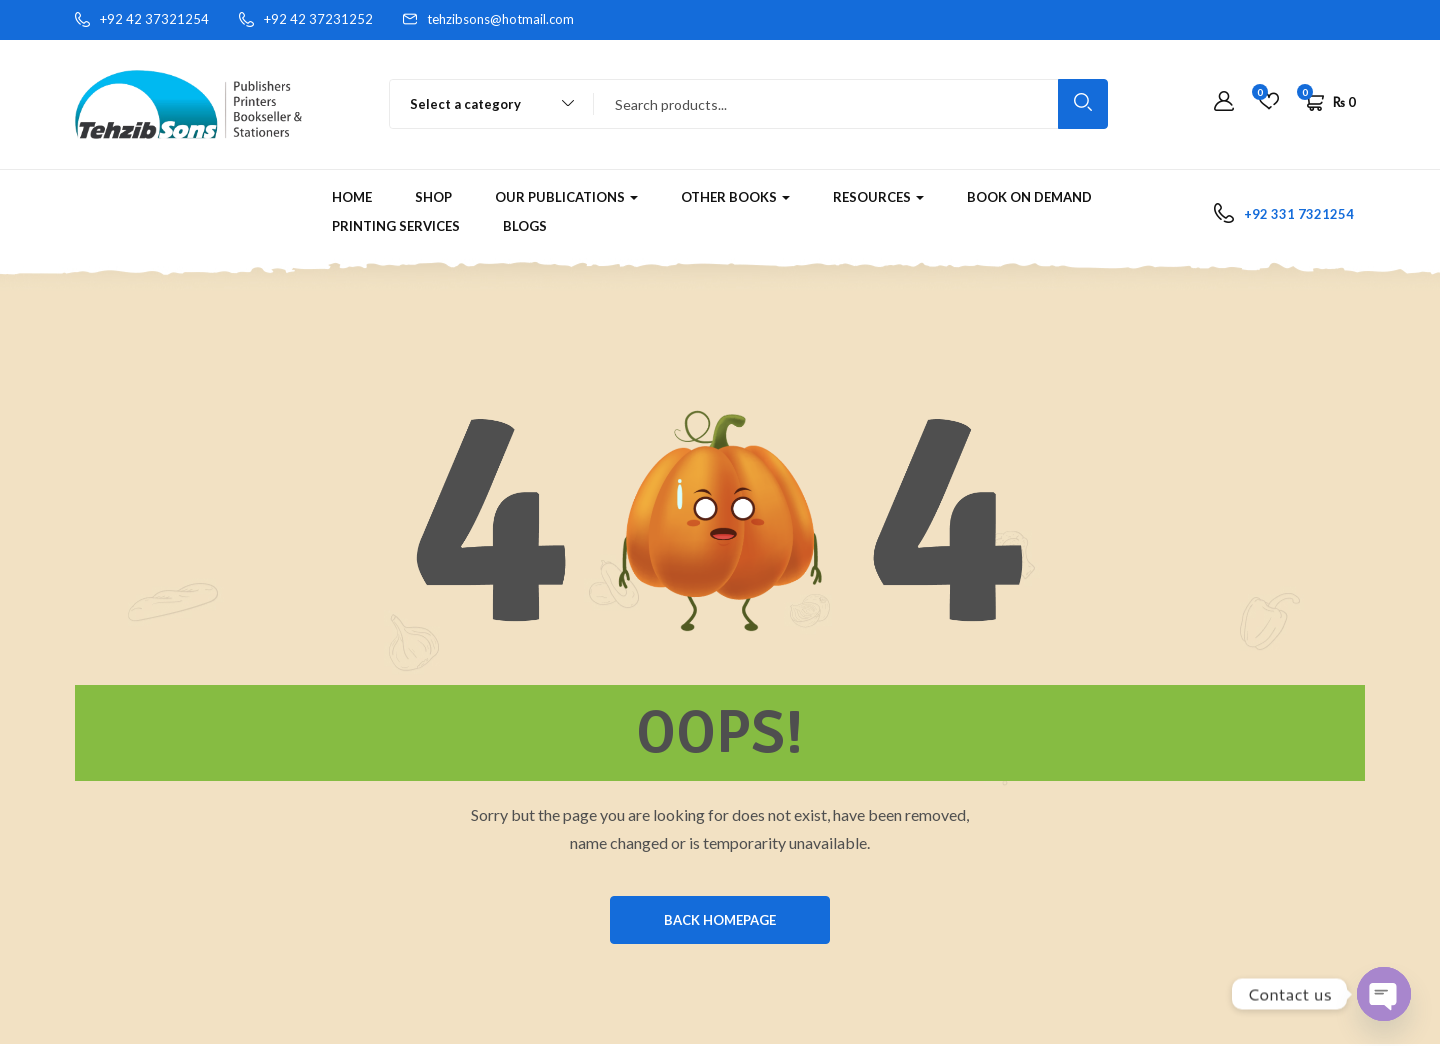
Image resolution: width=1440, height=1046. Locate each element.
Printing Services (396, 226)
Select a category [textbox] (465, 104)
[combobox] (482, 104)
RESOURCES (878, 197)
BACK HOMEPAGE (720, 921)
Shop (433, 197)
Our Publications (566, 197)
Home (352, 197)
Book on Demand (1029, 197)
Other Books (735, 197)
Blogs (525, 226)
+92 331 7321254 (1299, 214)
